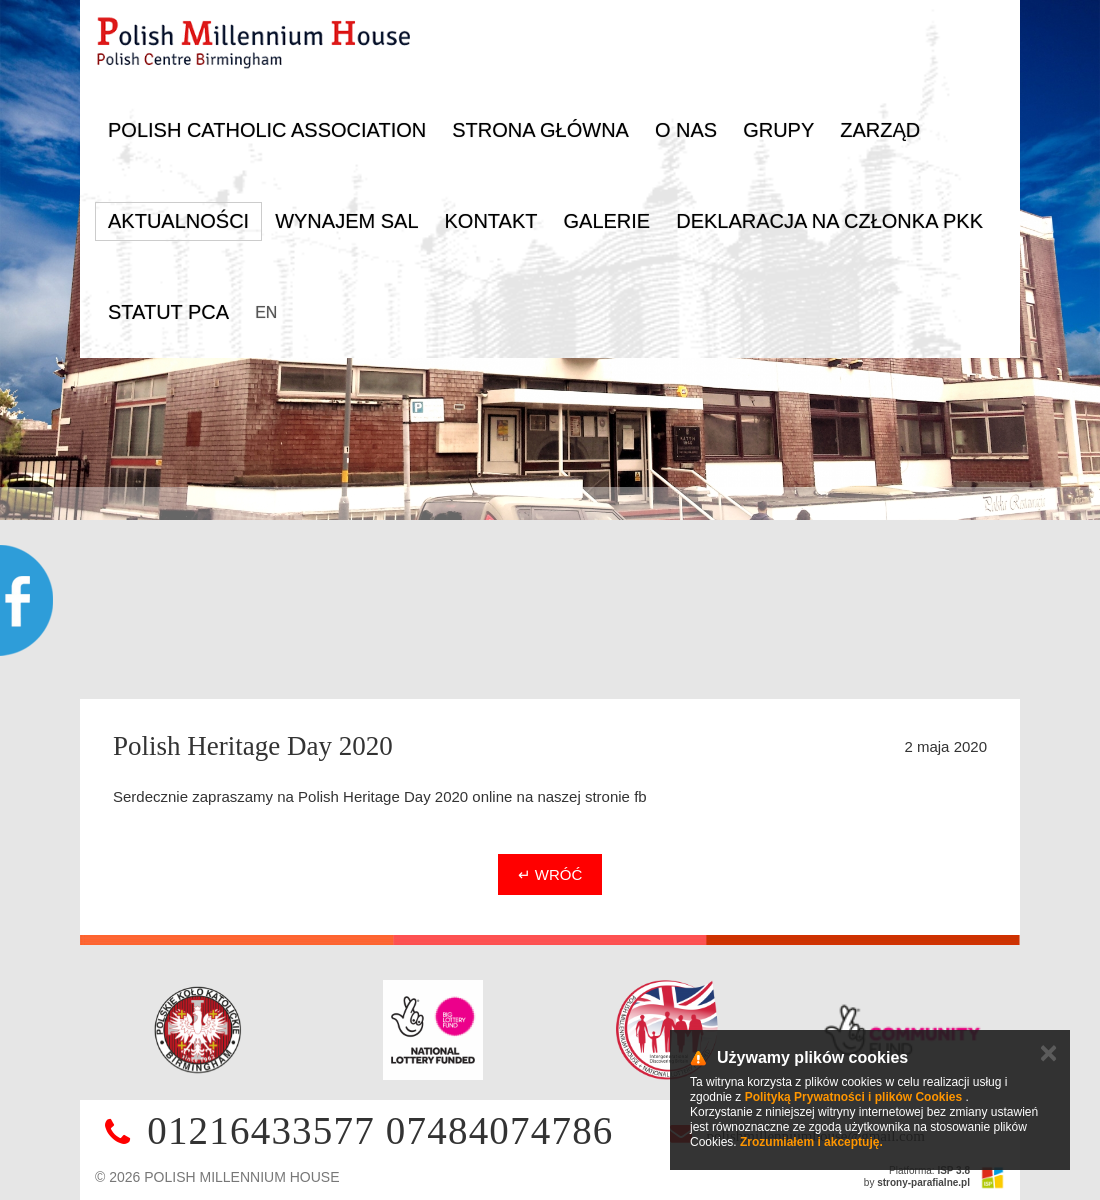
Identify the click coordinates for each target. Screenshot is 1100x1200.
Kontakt (491, 221)
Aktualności (178, 221)
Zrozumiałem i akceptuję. (811, 1142)
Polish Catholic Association (267, 130)
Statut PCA (168, 312)
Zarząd (880, 130)
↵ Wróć (550, 874)
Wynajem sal (346, 221)
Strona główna (540, 130)
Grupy (778, 130)
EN (266, 312)
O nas (686, 130)
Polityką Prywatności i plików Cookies (853, 1097)
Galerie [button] (606, 221)
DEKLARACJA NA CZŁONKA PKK (829, 221)
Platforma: (929, 1170)
